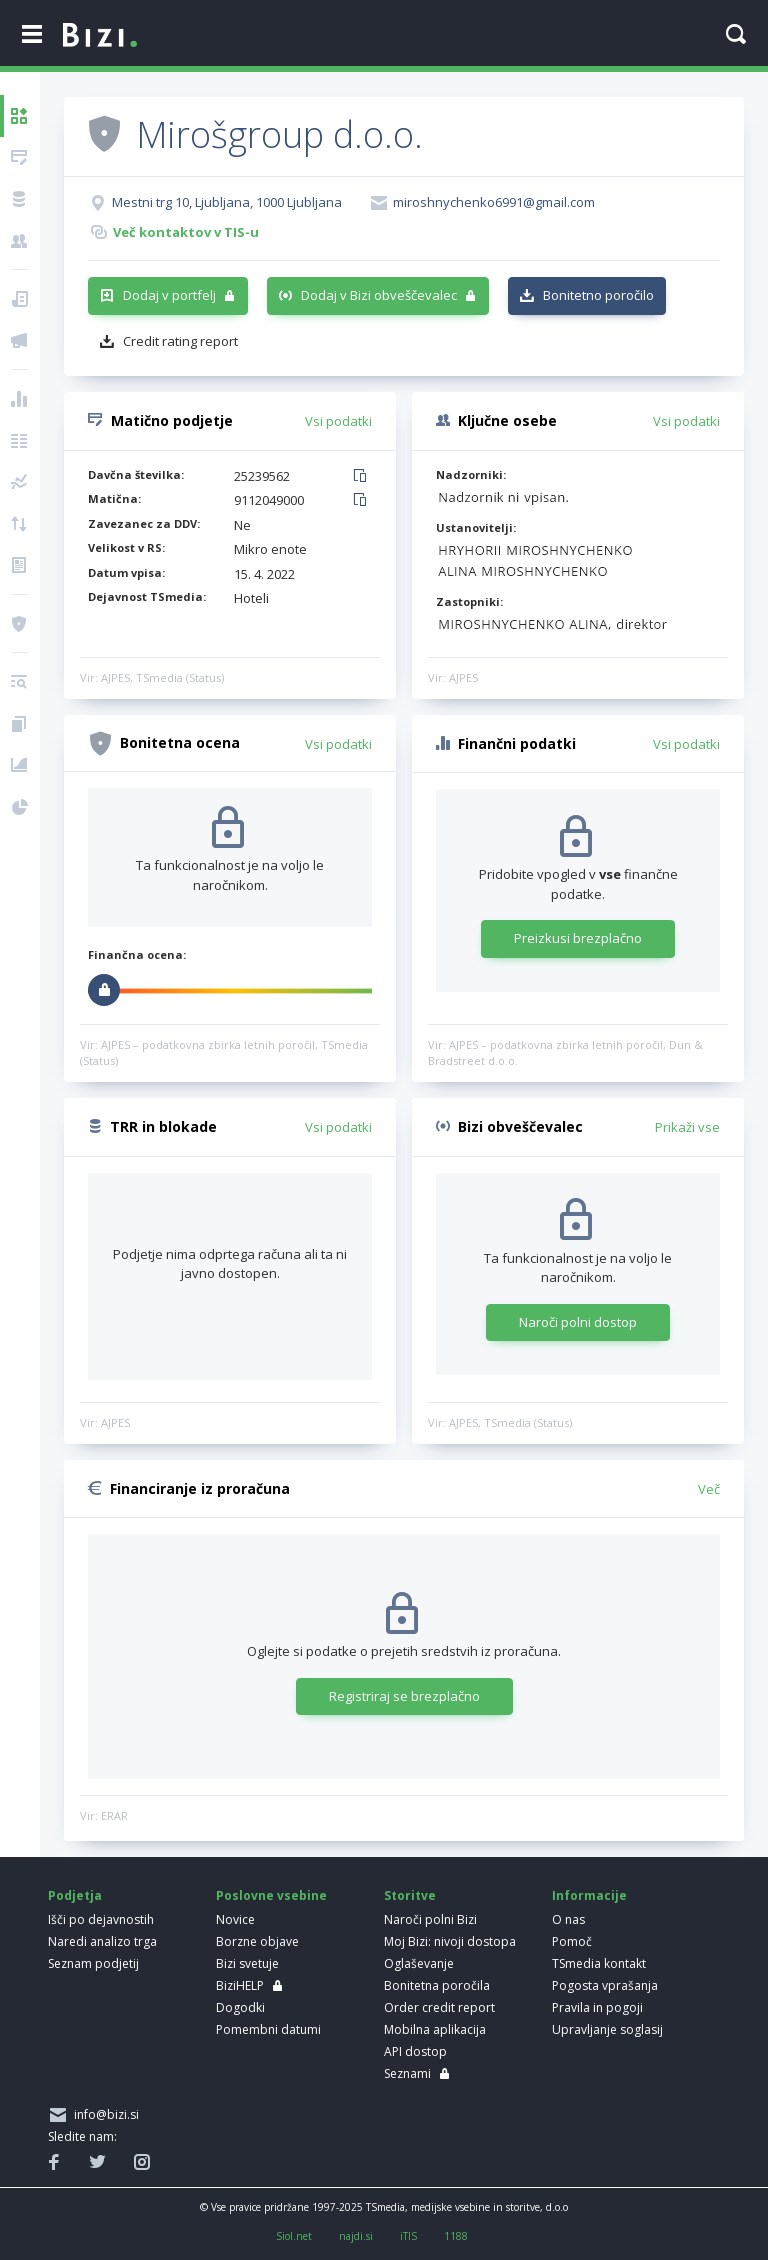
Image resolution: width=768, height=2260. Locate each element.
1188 (456, 2236)
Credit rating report (180, 341)
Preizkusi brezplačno (578, 938)
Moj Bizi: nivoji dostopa (450, 1941)
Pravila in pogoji (597, 2007)
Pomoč (572, 1941)
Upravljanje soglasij (607, 2029)
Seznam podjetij (93, 1963)
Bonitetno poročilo (598, 295)
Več (709, 1489)
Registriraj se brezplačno (404, 1696)
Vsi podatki (338, 421)
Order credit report (439, 2007)
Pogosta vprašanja (605, 1985)
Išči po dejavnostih (101, 1919)
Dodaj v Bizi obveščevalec (379, 295)
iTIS (408, 2236)
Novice (235, 1919)
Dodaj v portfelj (169, 295)
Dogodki (240, 2007)
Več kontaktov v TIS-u (186, 232)
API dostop (415, 2051)
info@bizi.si (103, 2114)
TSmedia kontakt (599, 1963)
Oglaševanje (419, 1963)
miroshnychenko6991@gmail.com (494, 202)
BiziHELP (240, 1985)
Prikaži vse (687, 1127)
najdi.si (356, 2236)
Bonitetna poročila (437, 1985)
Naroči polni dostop (578, 1322)
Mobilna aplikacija (435, 2029)
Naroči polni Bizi (430, 1919)
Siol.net (294, 2236)
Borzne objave (257, 1941)
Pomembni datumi (268, 2029)
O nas (568, 1919)
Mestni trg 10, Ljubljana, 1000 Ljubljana (227, 202)
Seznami (407, 2073)
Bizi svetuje (247, 1963)
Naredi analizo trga (102, 1941)
